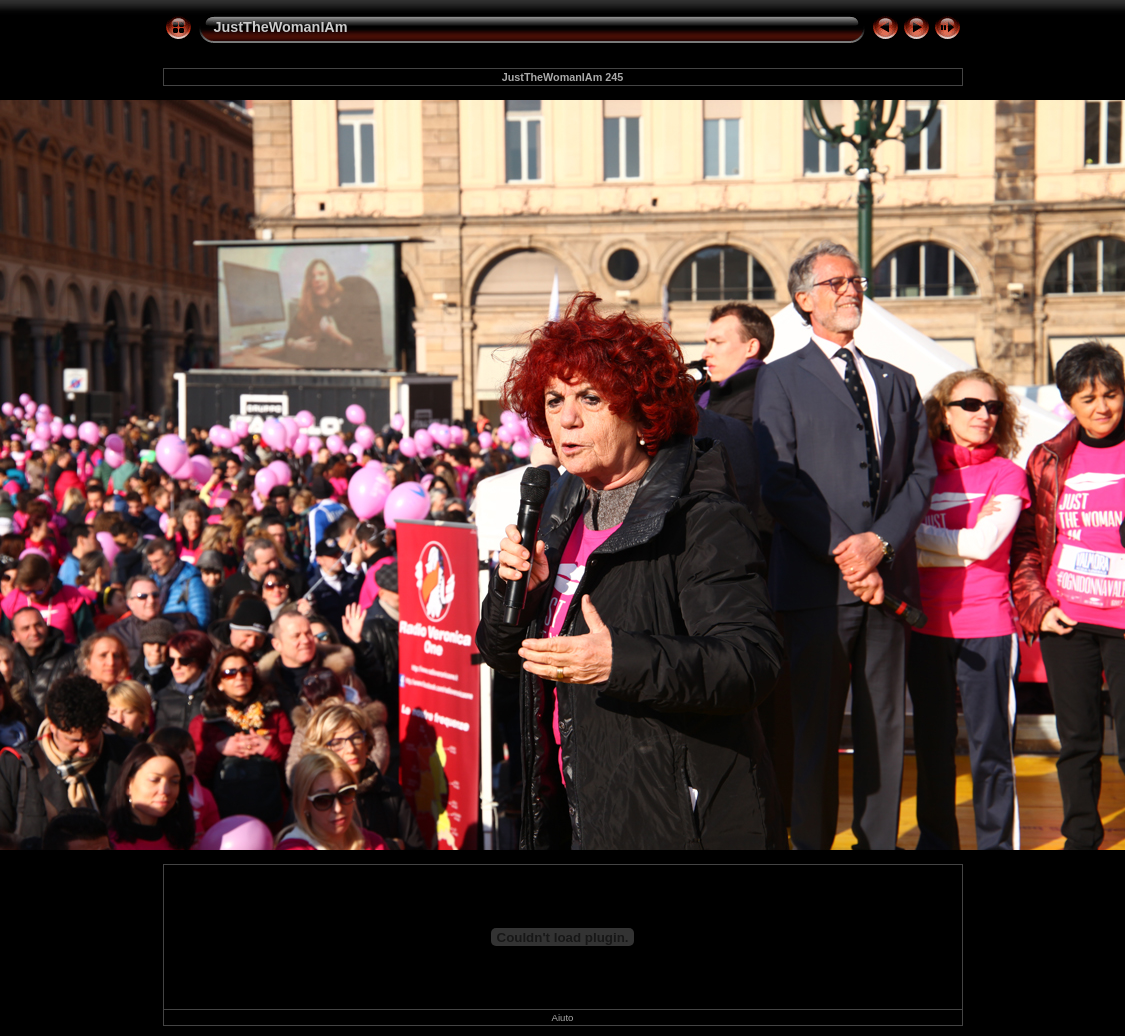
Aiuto (563, 1017)
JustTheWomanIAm (281, 27)
